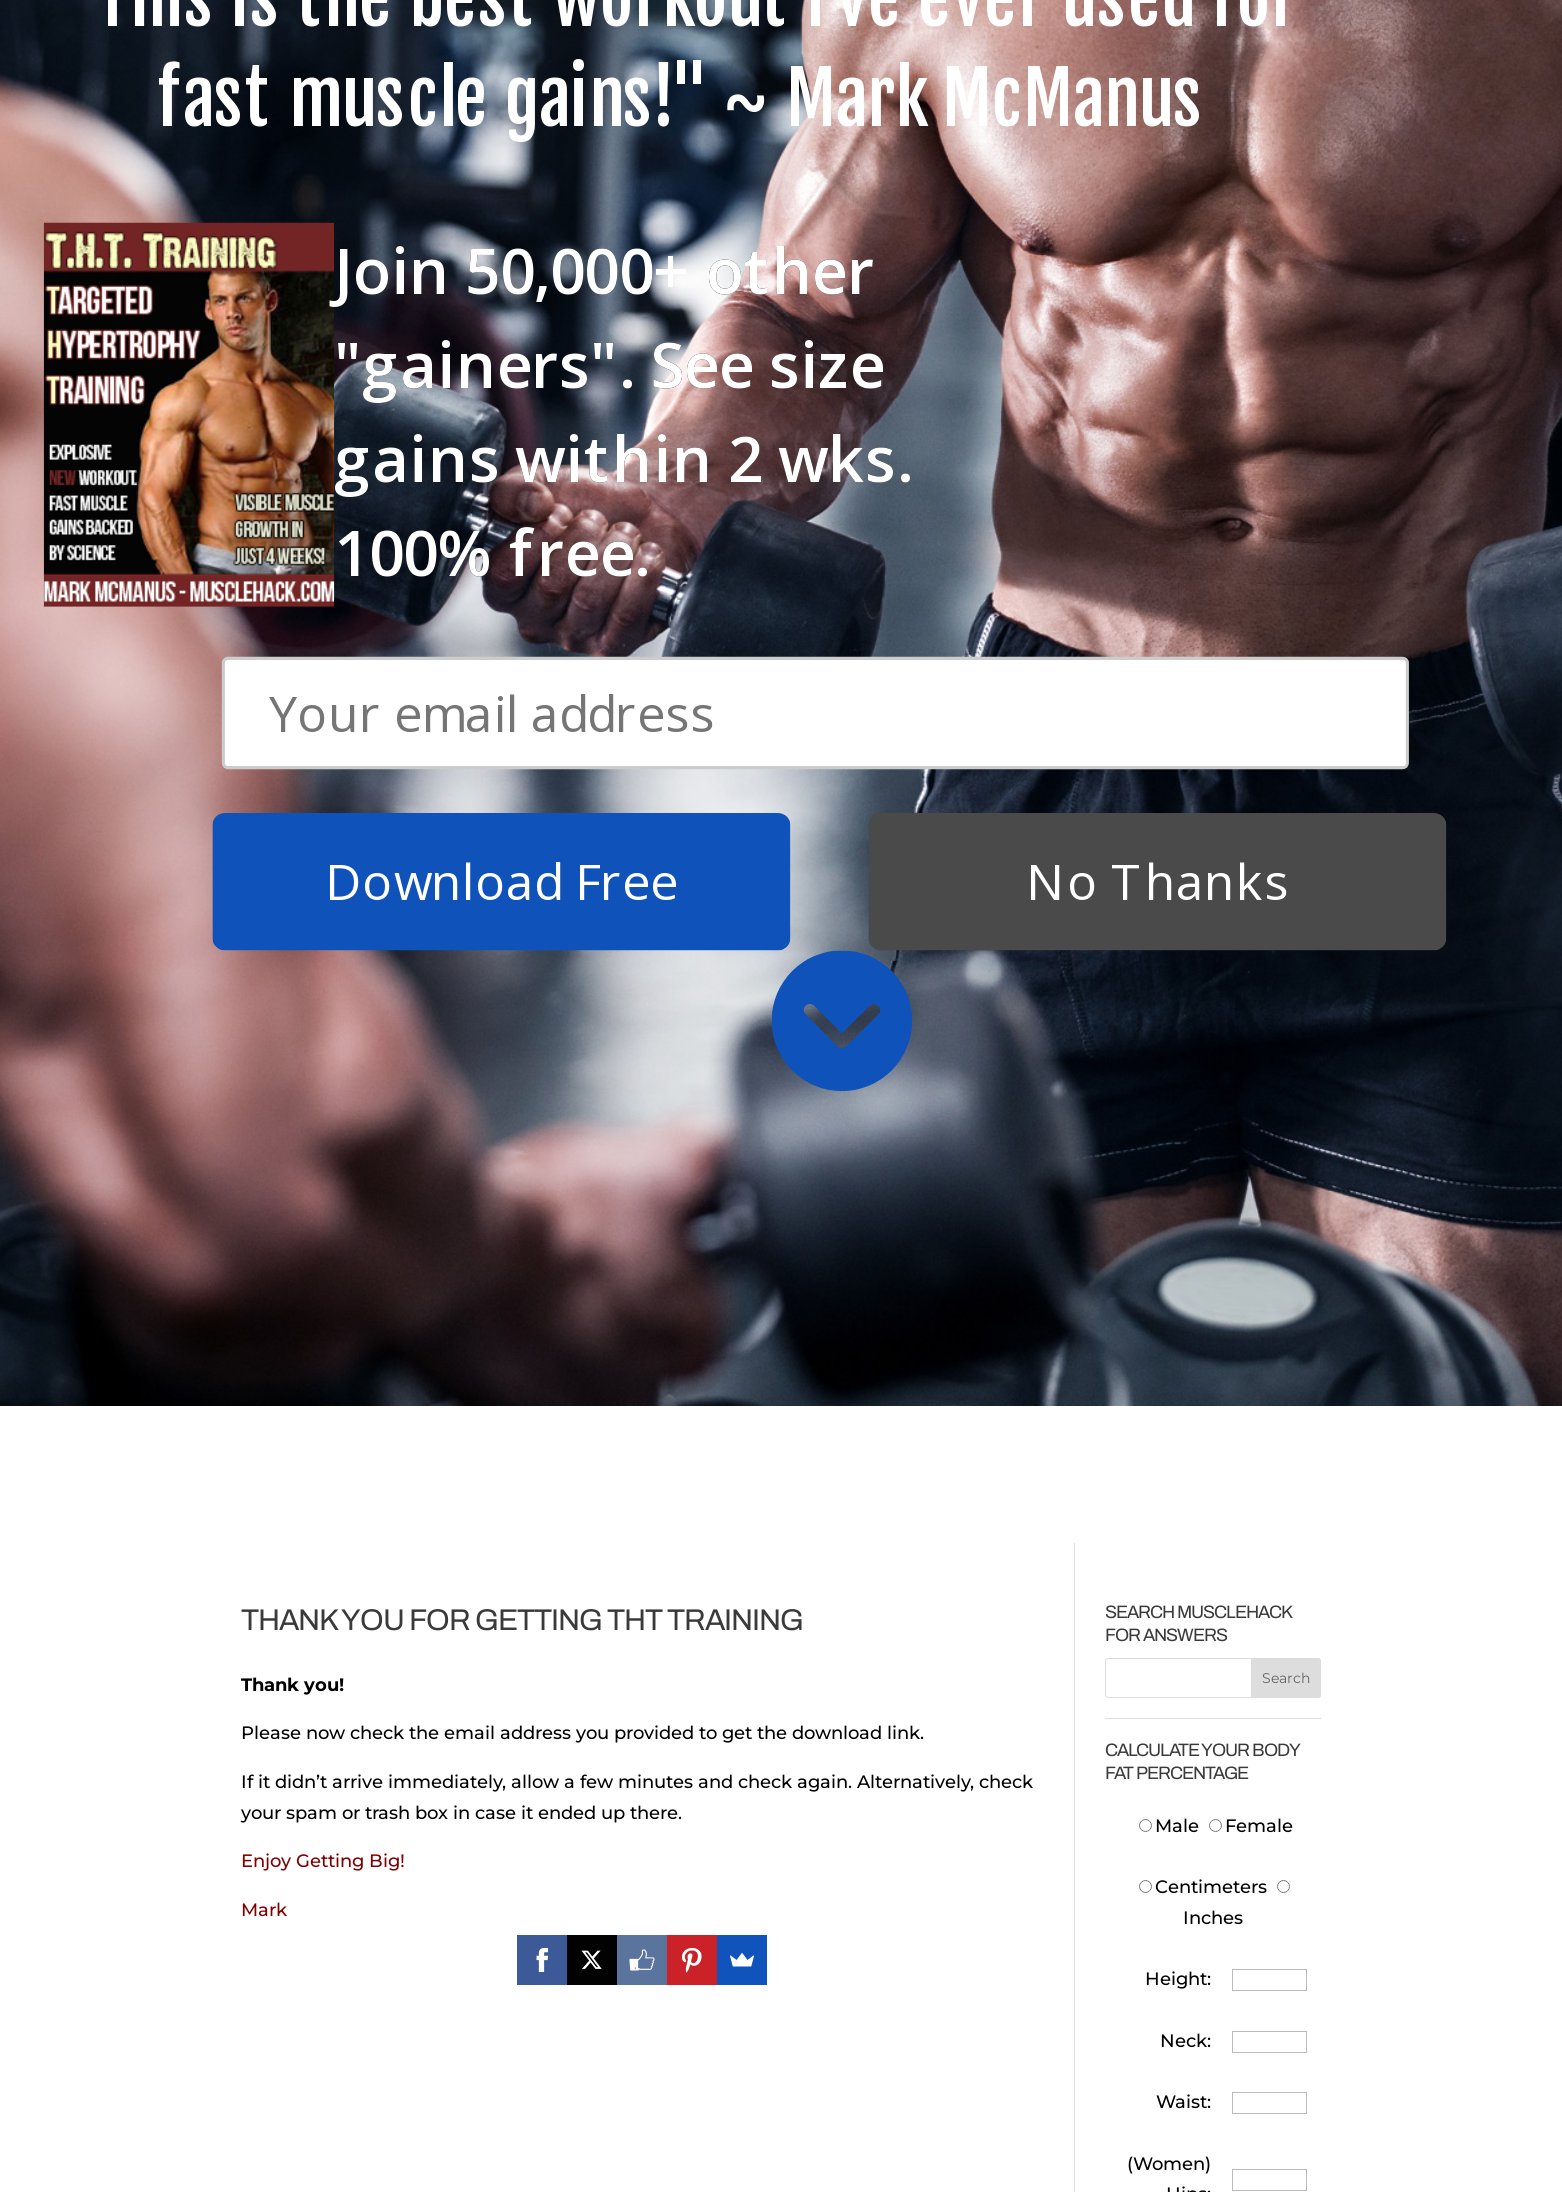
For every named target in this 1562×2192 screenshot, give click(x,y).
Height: (1178, 939)
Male (1171, 786)
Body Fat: (1168, 1277)
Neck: (1185, 1001)
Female (1251, 786)
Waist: (1183, 1062)
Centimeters (1203, 847)
